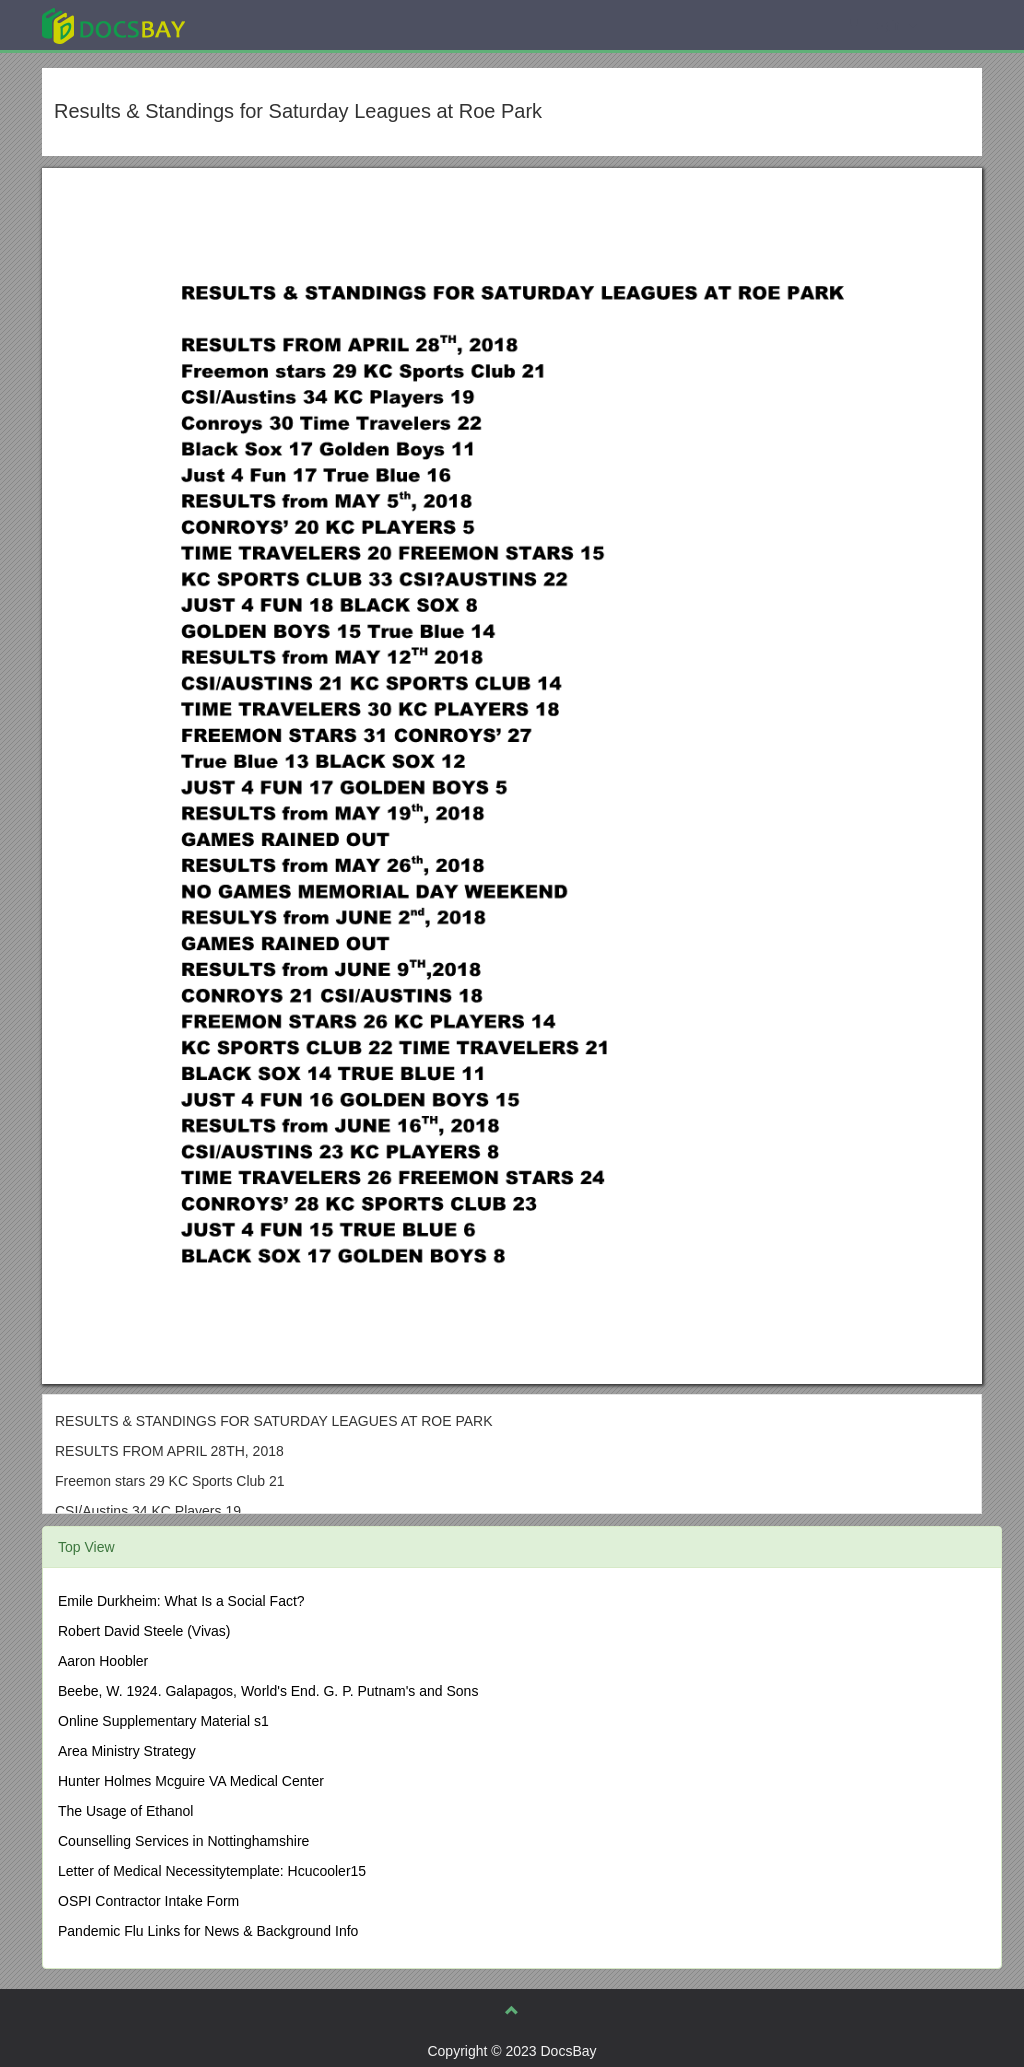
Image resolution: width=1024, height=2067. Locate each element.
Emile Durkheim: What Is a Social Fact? (181, 1601)
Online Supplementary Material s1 (163, 1721)
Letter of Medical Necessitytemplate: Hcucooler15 (212, 1871)
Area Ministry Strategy (127, 1751)
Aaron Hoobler (103, 1661)
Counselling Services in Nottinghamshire (183, 1841)
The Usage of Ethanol (125, 1811)
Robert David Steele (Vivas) (144, 1631)
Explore (263, 24)
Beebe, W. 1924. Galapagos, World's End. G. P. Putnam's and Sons (268, 1691)
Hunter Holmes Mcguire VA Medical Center (191, 1781)
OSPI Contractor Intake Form (148, 1901)
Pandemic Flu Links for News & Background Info (208, 1931)
